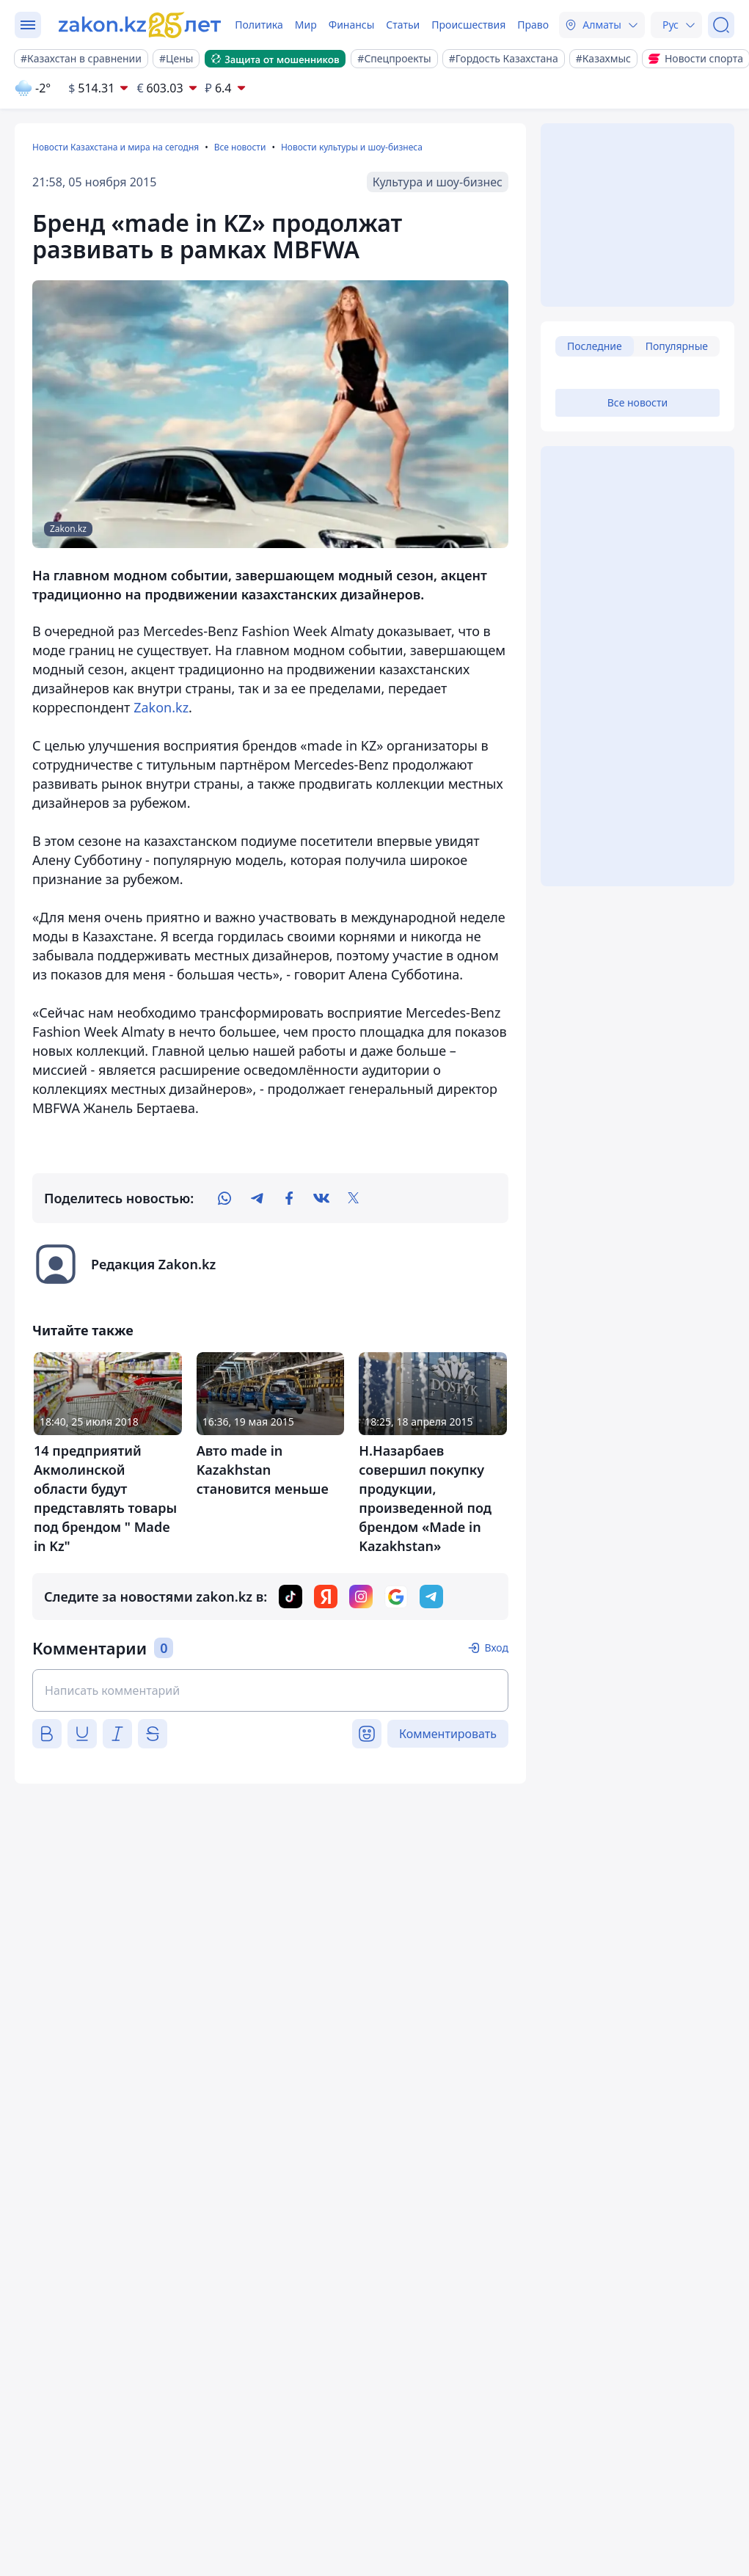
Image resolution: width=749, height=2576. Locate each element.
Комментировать (448, 1734)
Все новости (240, 147)
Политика (259, 25)
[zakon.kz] (141, 25)
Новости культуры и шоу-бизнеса (352, 147)
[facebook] (289, 1198)
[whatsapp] (224, 1198)
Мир (306, 25)
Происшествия (468, 25)
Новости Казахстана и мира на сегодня (115, 147)
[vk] (321, 1198)
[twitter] (353, 1198)
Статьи (403, 25)
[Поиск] (721, 25)
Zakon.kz (161, 707)
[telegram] (257, 1198)
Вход (496, 1647)
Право (533, 25)
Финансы (352, 25)
